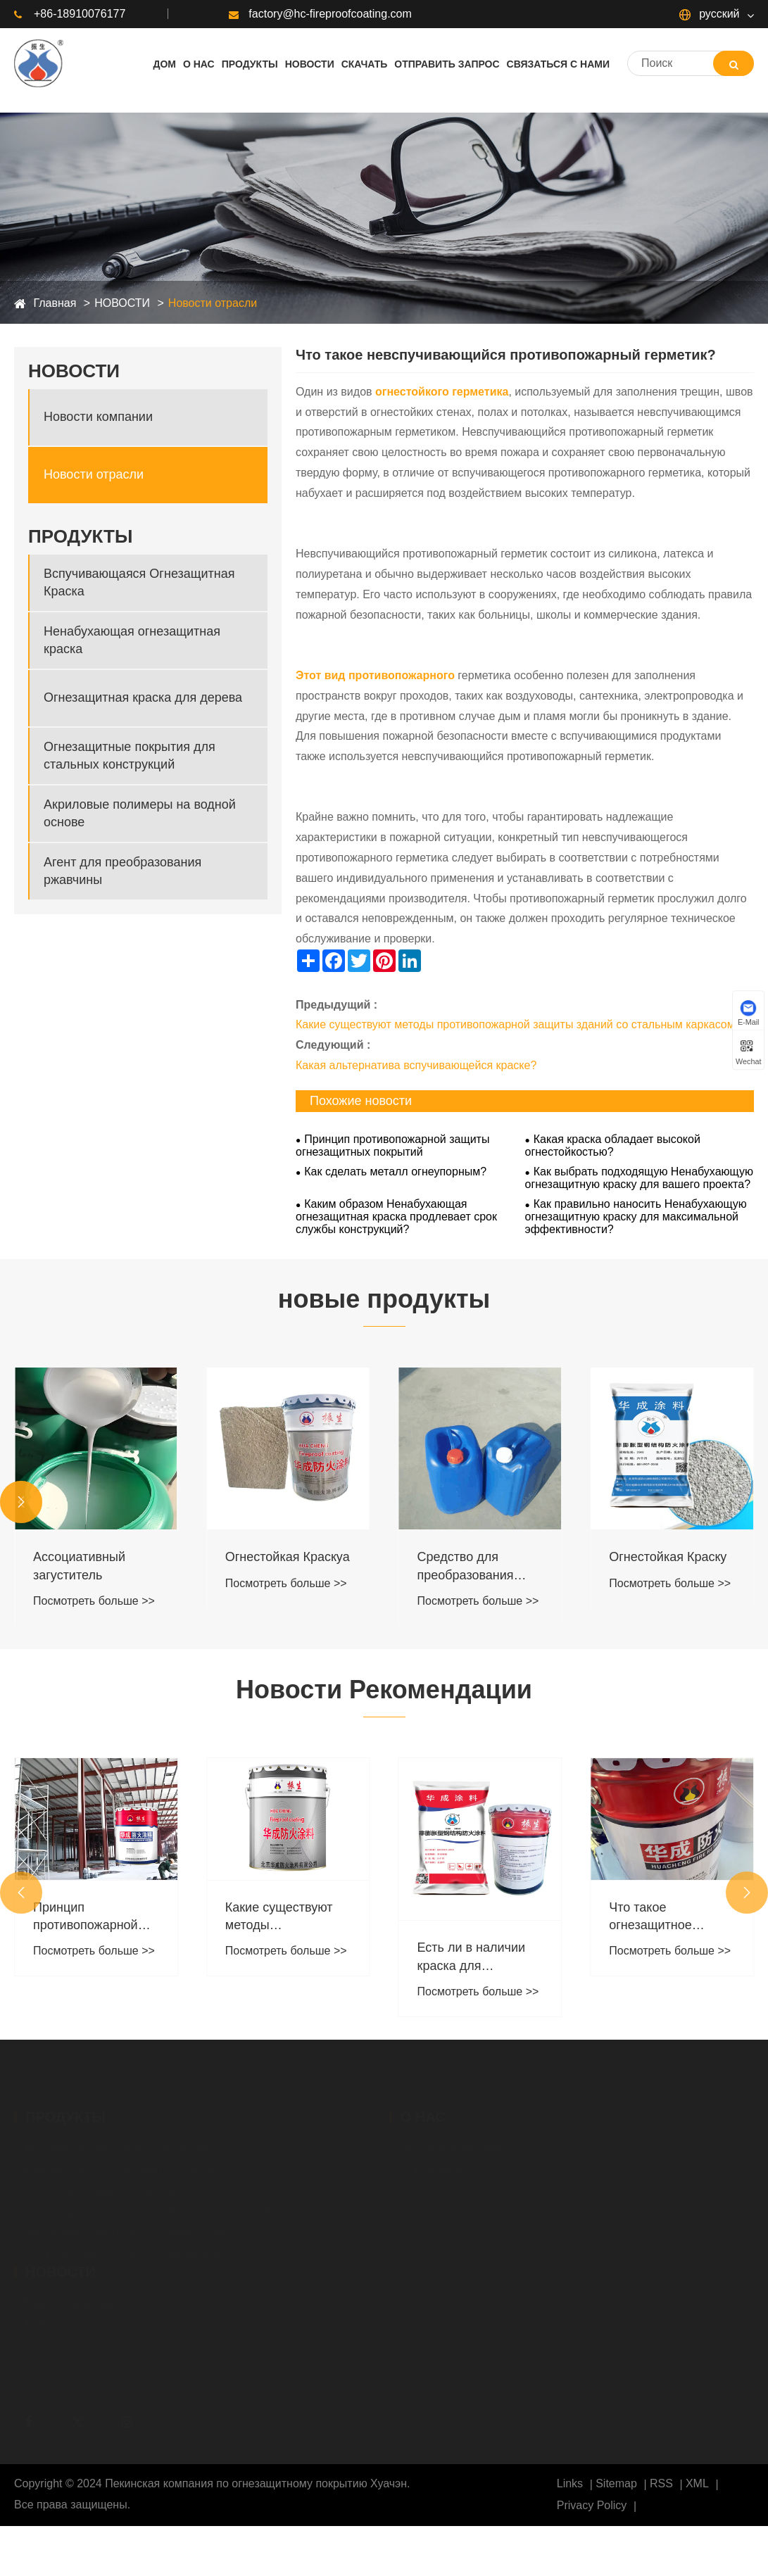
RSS (661, 2483)
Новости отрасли (212, 303)
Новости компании (98, 417)
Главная (54, 303)
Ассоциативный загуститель (79, 1565)
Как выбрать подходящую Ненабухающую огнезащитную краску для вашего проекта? (639, 1178)
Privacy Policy (592, 2505)
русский (709, 14)
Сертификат (433, 2166)
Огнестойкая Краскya (287, 1557)
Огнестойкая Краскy (667, 1557)
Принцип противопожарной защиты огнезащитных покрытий (392, 1145)
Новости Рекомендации (384, 1689)
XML (697, 2483)
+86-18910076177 (69, 14)
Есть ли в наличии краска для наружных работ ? (471, 1957)
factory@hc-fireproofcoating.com (320, 14)
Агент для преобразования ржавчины (122, 871)
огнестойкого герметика (441, 392)
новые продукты (384, 1298)
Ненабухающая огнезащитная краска (132, 640)
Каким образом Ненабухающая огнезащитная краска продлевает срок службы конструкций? (396, 1216)
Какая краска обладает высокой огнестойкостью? (612, 1145)
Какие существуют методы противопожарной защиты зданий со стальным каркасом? (518, 1024)
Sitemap (616, 2483)
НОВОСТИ (122, 303)
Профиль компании (452, 2145)
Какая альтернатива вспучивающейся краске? (416, 1065)
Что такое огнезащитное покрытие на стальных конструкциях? (651, 1917)
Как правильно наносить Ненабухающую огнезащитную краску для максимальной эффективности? (636, 1216)
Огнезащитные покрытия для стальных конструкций (129, 755)
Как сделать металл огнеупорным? (395, 1171)
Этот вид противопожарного (375, 675)
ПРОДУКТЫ (80, 536)
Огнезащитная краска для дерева (143, 697)
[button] (21, 1502)
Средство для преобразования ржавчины (465, 1567)
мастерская (431, 2187)
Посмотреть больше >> (94, 1601)
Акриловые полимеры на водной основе (140, 813)
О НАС (423, 2114)
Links (570, 2483)
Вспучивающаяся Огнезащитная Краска (139, 582)
